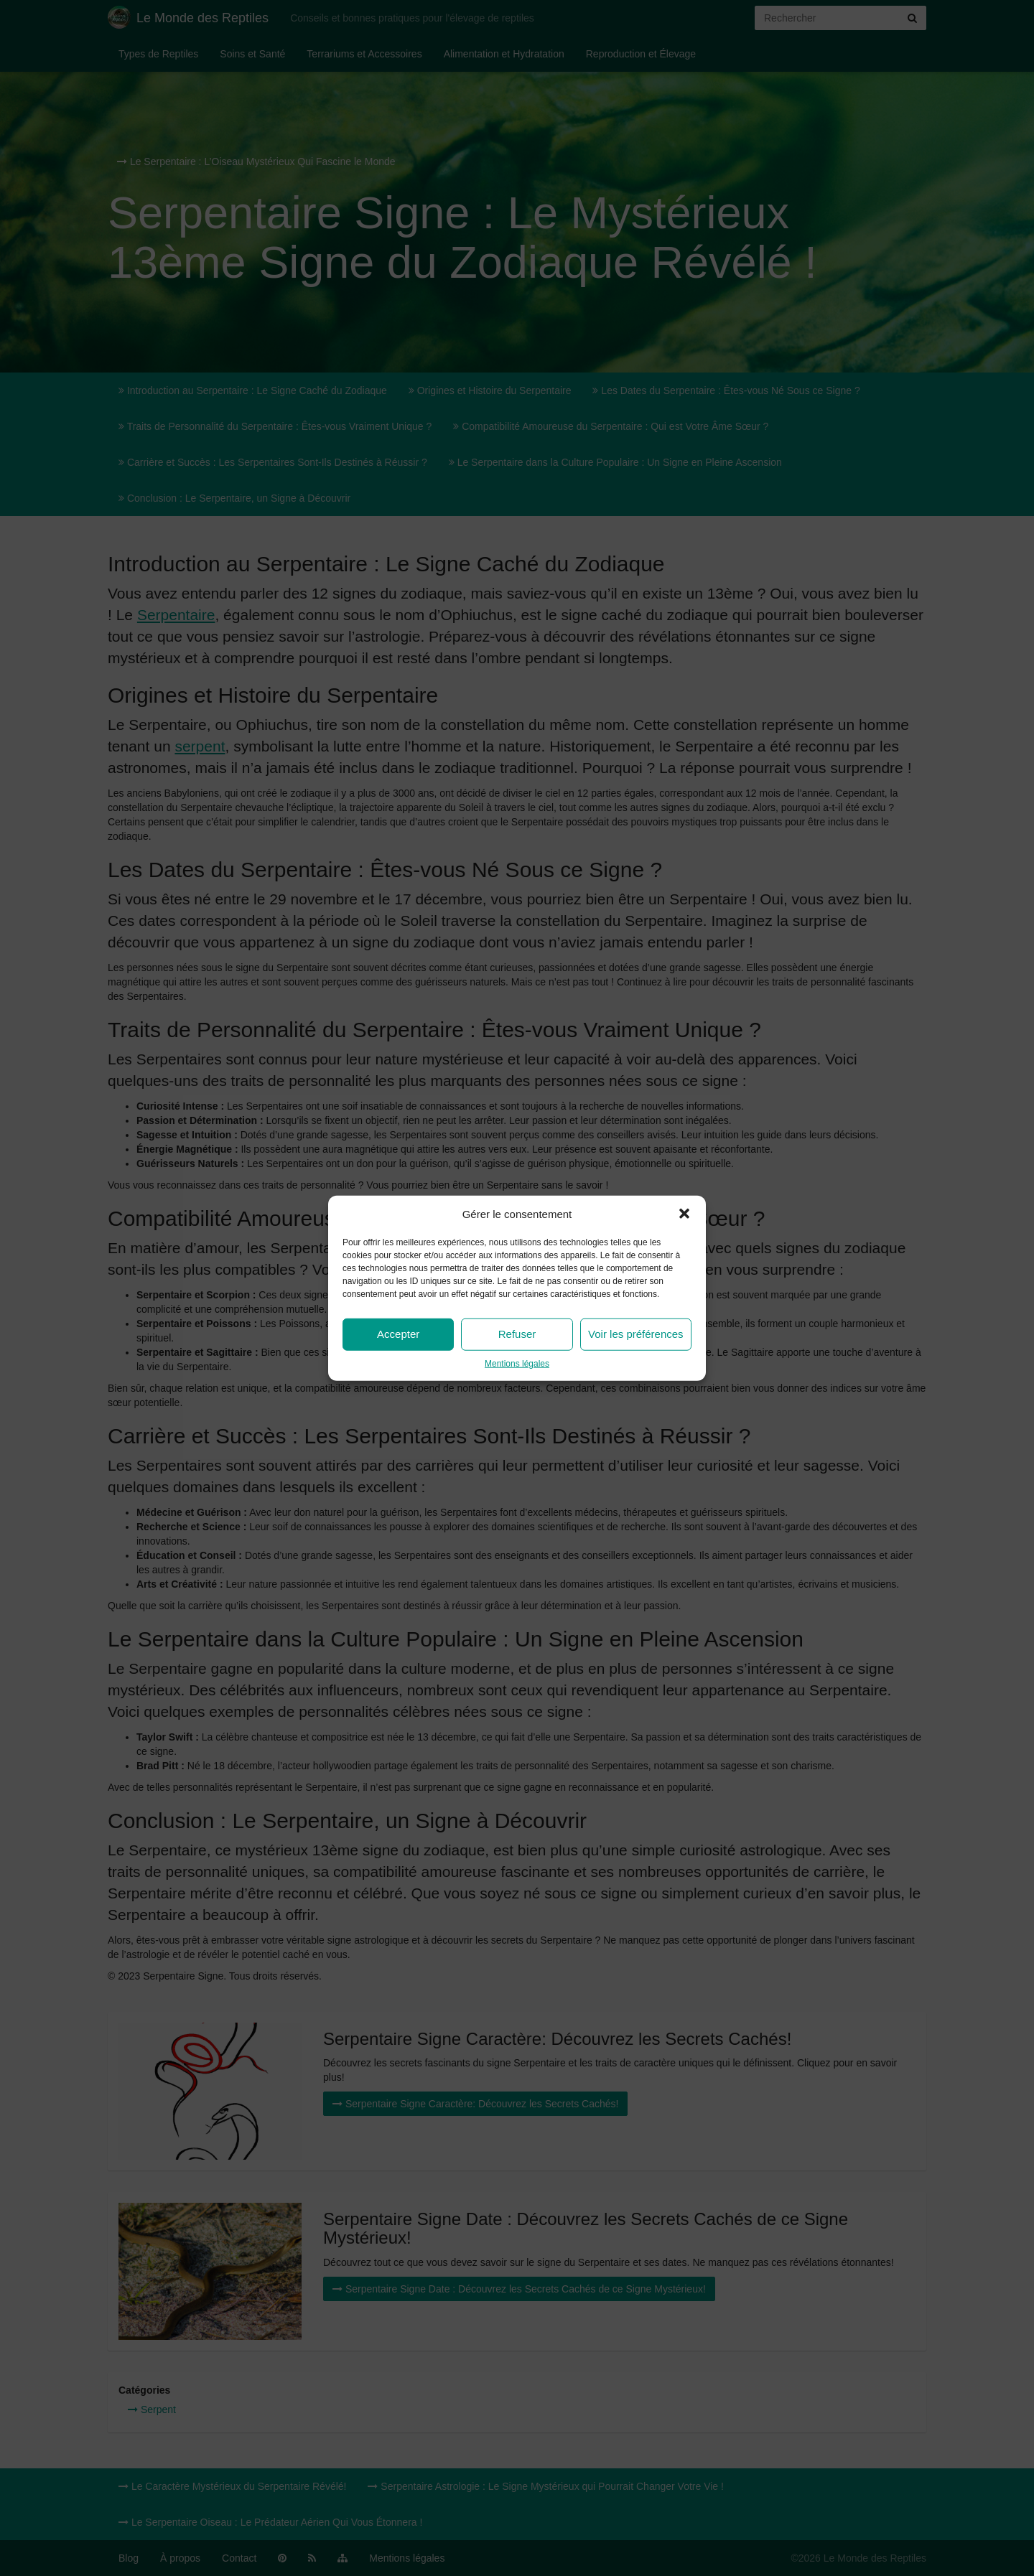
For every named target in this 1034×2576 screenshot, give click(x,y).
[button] (684, 1214)
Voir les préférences (636, 1334)
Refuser (517, 1334)
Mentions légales (517, 1364)
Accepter (398, 1334)
